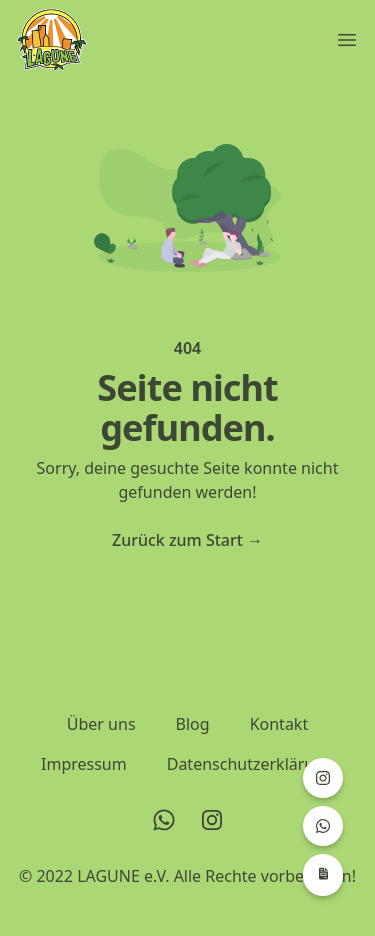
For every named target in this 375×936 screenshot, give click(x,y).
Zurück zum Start (187, 540)
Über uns (101, 724)
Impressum (84, 764)
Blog (193, 724)
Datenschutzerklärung (250, 764)
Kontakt (279, 724)
